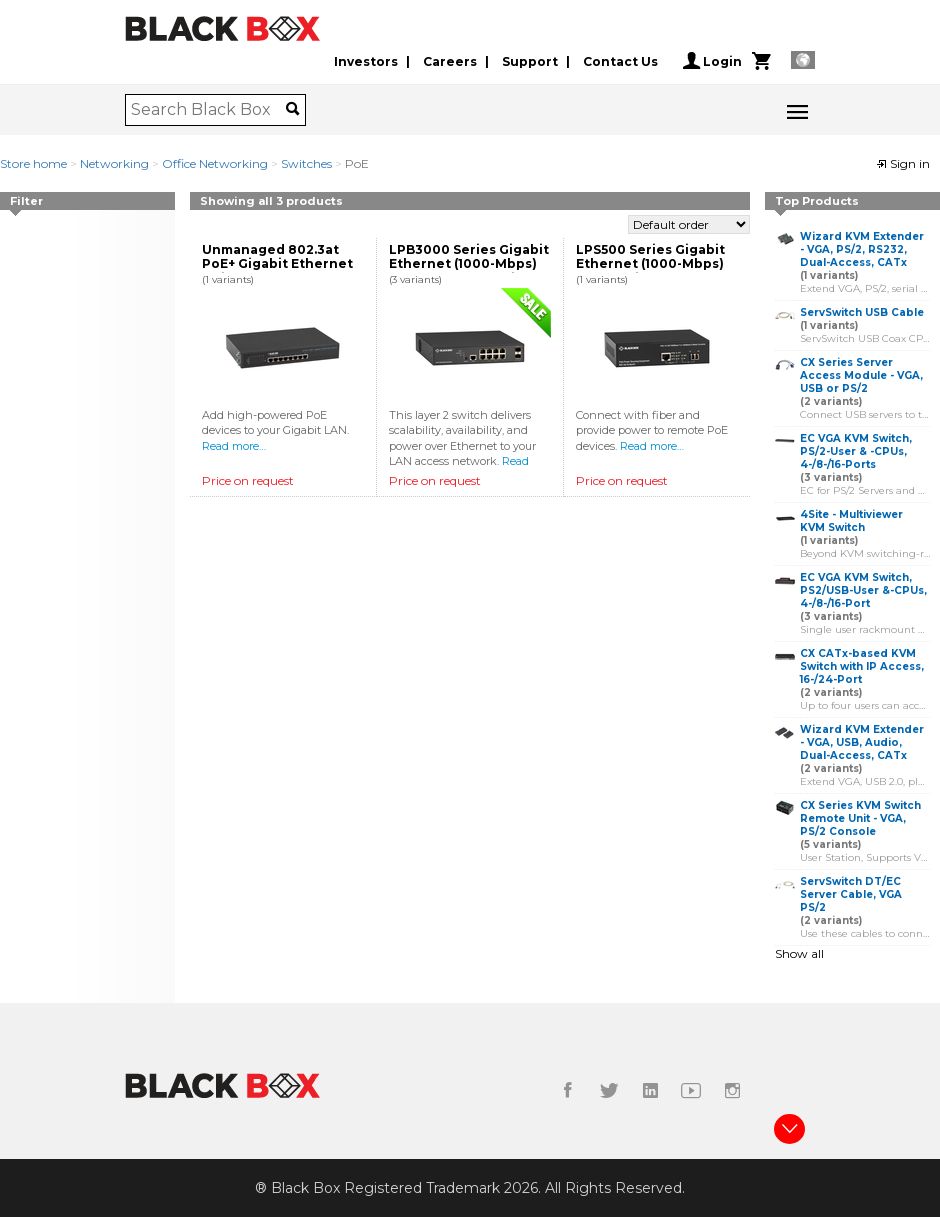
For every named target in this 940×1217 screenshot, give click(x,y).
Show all (799, 953)
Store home (33, 163)
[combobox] (208, 110)
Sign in (903, 163)
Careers (450, 61)
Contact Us (620, 61)
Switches (306, 163)
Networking (114, 163)
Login (712, 61)
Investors (366, 61)
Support (530, 61)
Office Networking (215, 163)
